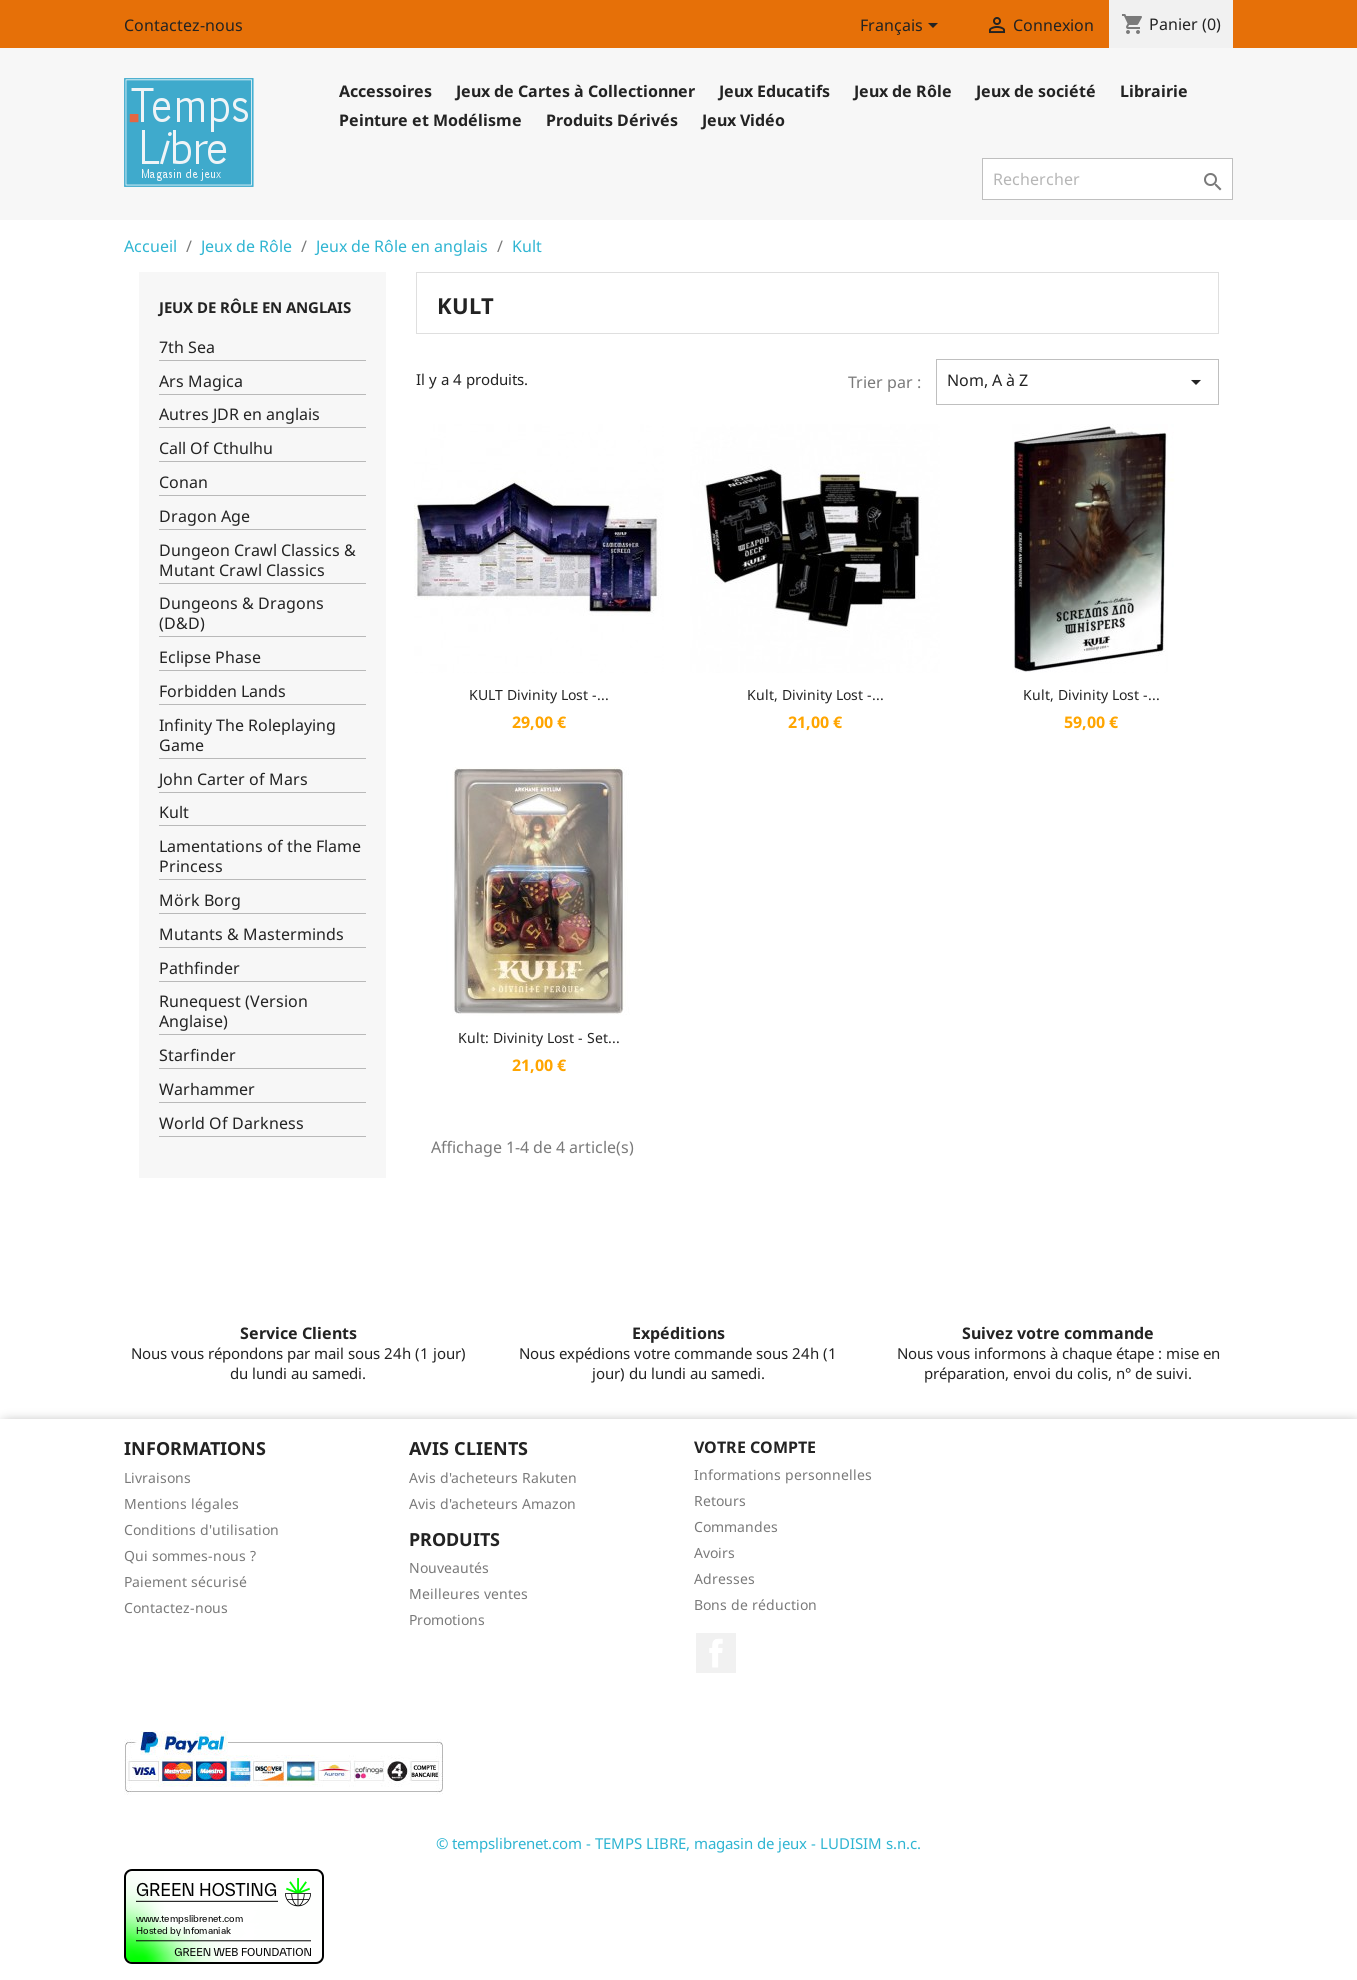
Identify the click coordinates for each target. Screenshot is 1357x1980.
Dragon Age (204, 516)
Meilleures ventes (468, 1593)
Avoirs (714, 1552)
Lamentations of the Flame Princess (260, 856)
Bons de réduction (755, 1604)
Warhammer (207, 1089)
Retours (720, 1500)
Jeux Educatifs (774, 91)
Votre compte (755, 1447)
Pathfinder (199, 968)
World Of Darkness (231, 1123)
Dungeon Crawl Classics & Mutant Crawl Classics (257, 560)
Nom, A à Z (1077, 381)
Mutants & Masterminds (251, 934)
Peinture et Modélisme (430, 120)
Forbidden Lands (222, 691)
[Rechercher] (1107, 179)
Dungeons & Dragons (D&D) (241, 613)
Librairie (1154, 91)
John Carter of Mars (233, 779)
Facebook (716, 1653)
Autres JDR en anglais (239, 414)
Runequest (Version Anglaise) (233, 1011)
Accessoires (385, 91)
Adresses (724, 1578)
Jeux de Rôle (903, 91)
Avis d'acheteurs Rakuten (493, 1477)
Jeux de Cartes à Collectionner (575, 91)
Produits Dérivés (612, 120)
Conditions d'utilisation (201, 1529)
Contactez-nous (183, 25)
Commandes (736, 1526)
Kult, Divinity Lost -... (815, 694)
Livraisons (157, 1477)
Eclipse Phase (210, 657)
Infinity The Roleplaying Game (247, 735)
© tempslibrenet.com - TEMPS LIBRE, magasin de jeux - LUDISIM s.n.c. (678, 1843)
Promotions (447, 1619)
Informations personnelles (783, 1474)
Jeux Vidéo (743, 120)
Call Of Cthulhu (216, 448)
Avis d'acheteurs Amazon (492, 1503)
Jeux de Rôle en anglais (255, 307)
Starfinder (197, 1055)
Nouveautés (449, 1567)
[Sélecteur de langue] (902, 27)
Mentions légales (181, 1503)
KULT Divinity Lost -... (539, 694)
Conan (183, 482)
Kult (174, 812)
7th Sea (187, 347)
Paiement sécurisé (185, 1581)
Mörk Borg (200, 900)
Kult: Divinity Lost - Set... (539, 1037)
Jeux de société (1036, 91)
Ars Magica (201, 381)
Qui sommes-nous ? (190, 1555)
